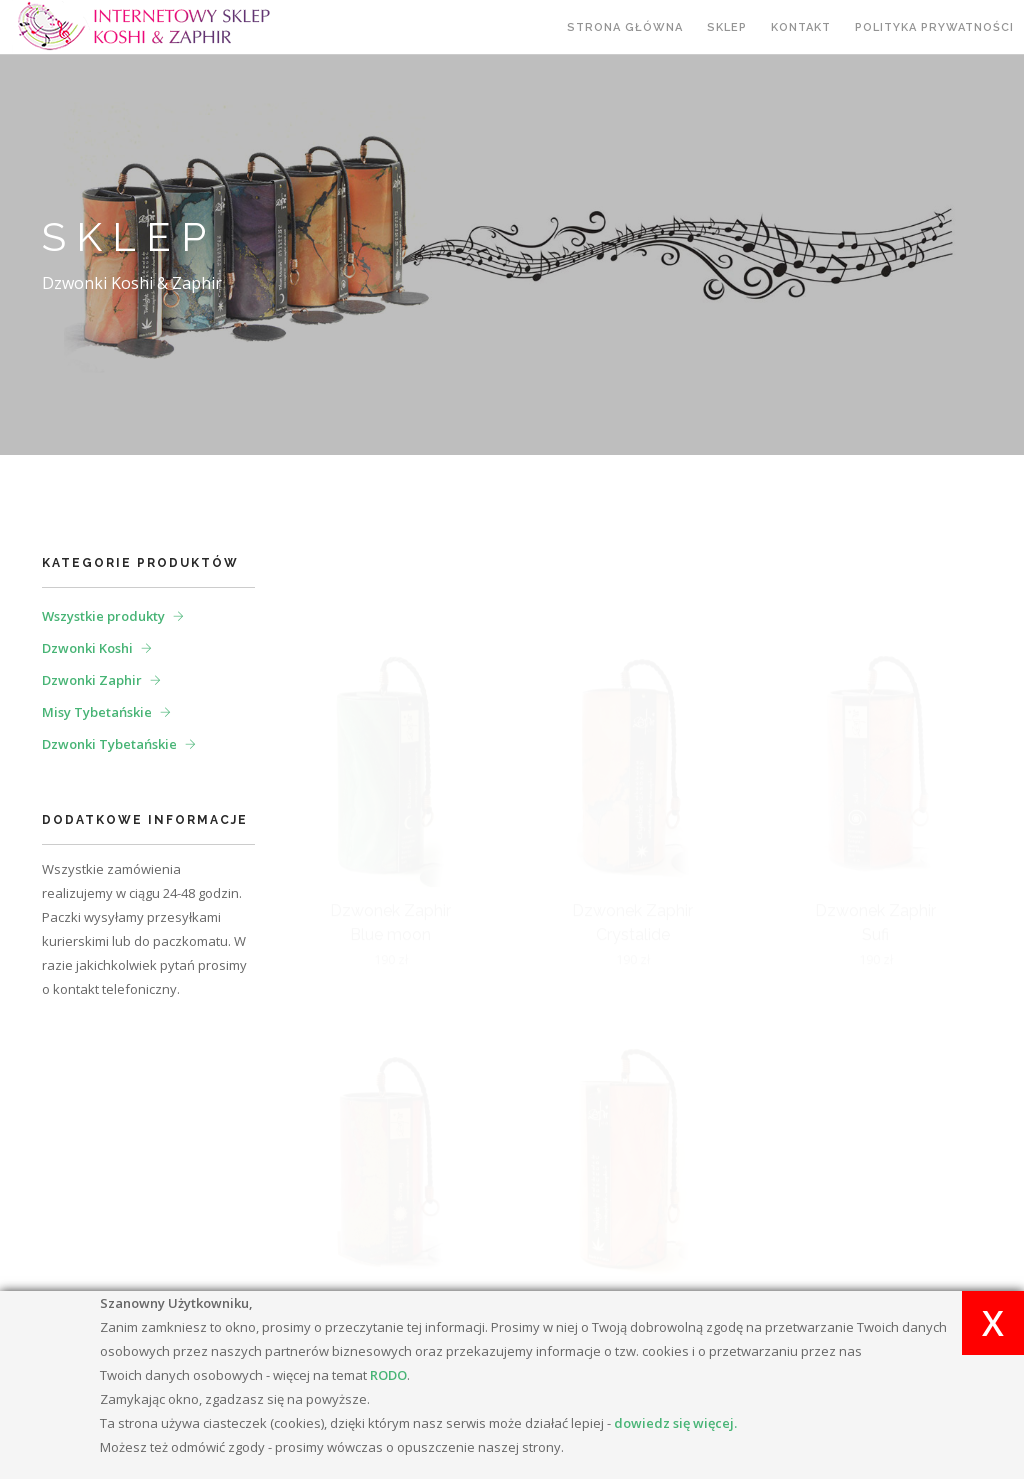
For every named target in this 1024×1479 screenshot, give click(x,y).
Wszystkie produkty (103, 616)
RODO (388, 1375)
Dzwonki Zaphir (92, 680)
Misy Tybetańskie (97, 712)
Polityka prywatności (934, 27)
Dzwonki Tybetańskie (109, 744)
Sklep (727, 27)
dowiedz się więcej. (675, 1423)
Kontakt (801, 27)
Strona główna (625, 27)
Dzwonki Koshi (87, 648)
